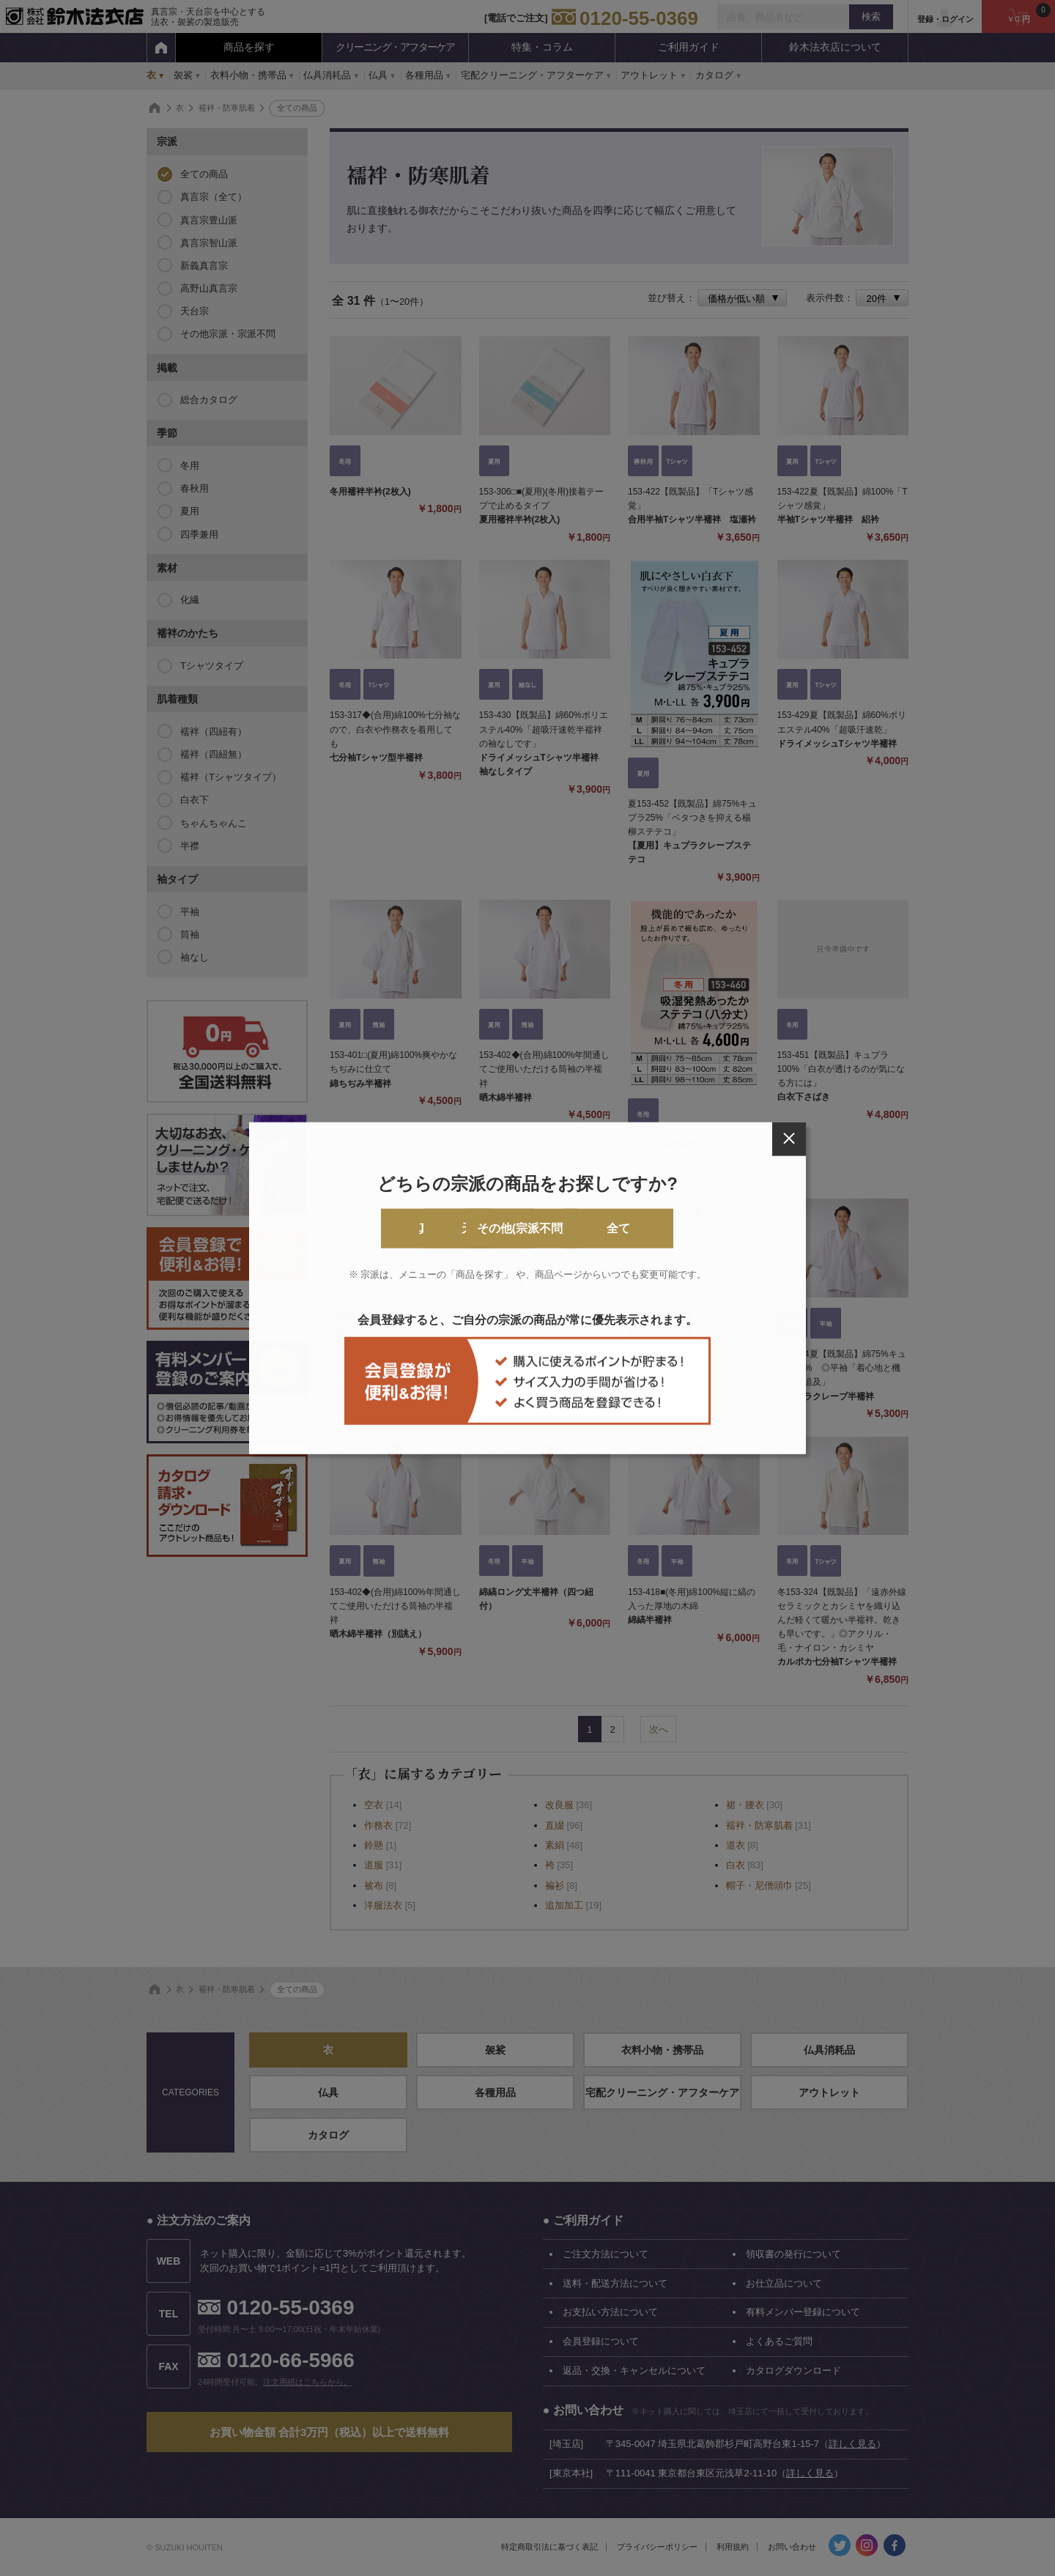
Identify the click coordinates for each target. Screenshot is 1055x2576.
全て (705, 1228)
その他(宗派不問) (587, 1228)
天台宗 (468, 1228)
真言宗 (349, 1228)
